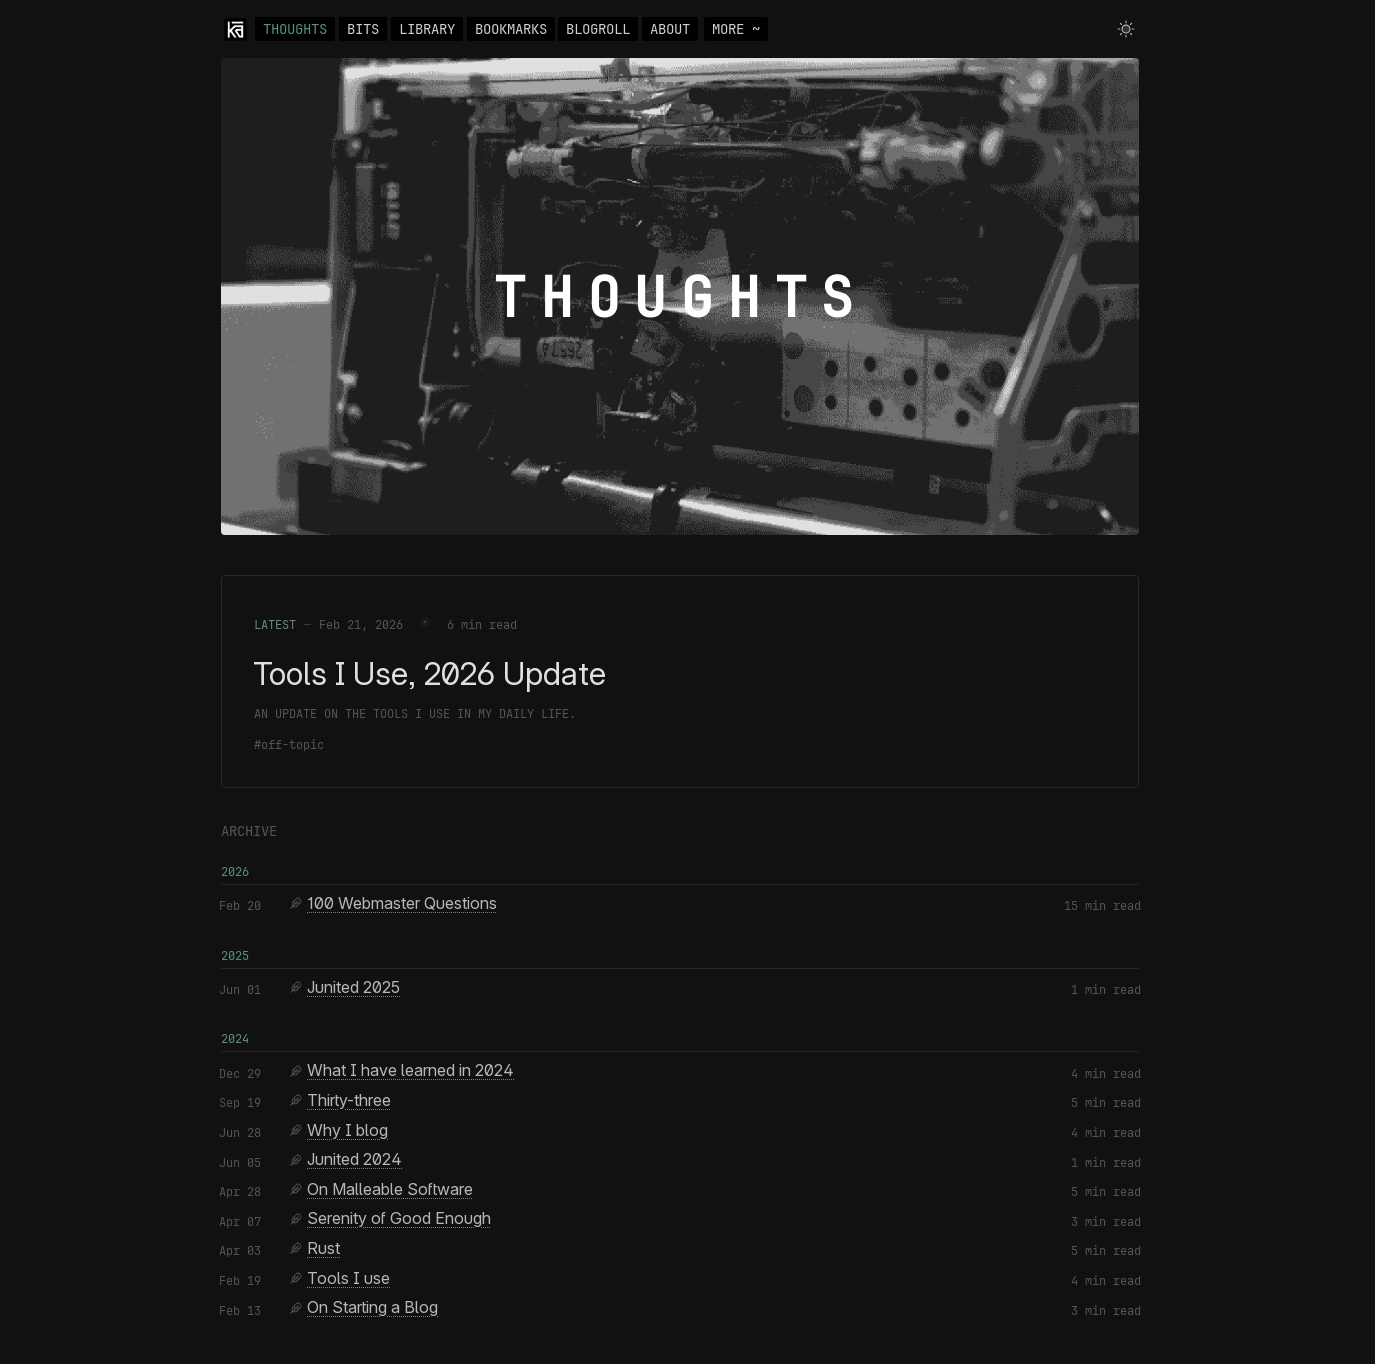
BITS (363, 29)
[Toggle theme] (1126, 29)
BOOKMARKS (511, 29)
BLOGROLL (598, 29)
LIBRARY (427, 29)
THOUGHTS (295, 29)
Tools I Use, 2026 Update (429, 674)
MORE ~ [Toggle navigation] (736, 29)
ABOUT (670, 29)
